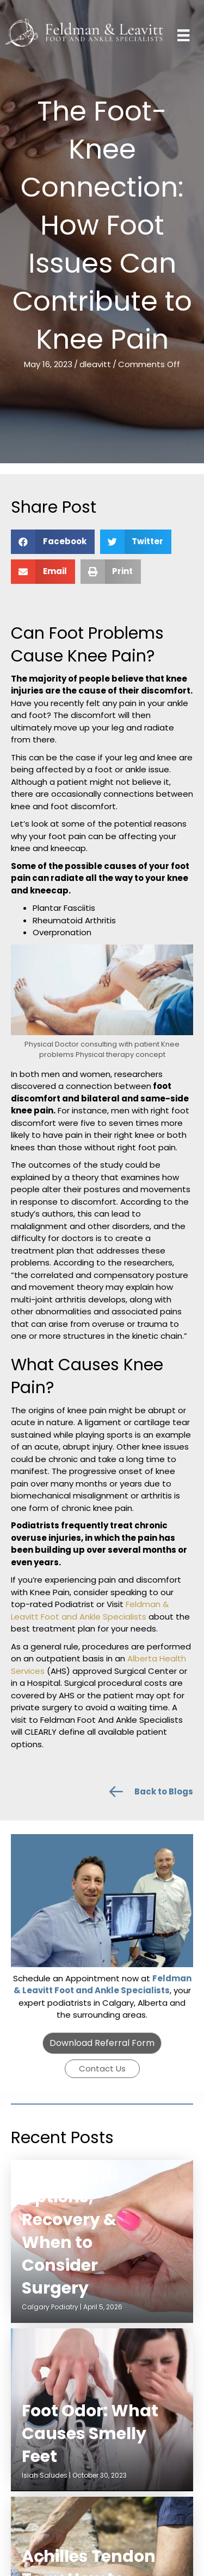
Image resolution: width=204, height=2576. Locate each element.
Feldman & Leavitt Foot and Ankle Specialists (90, 1610)
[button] (102, 2043)
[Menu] (183, 35)
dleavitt (95, 364)
